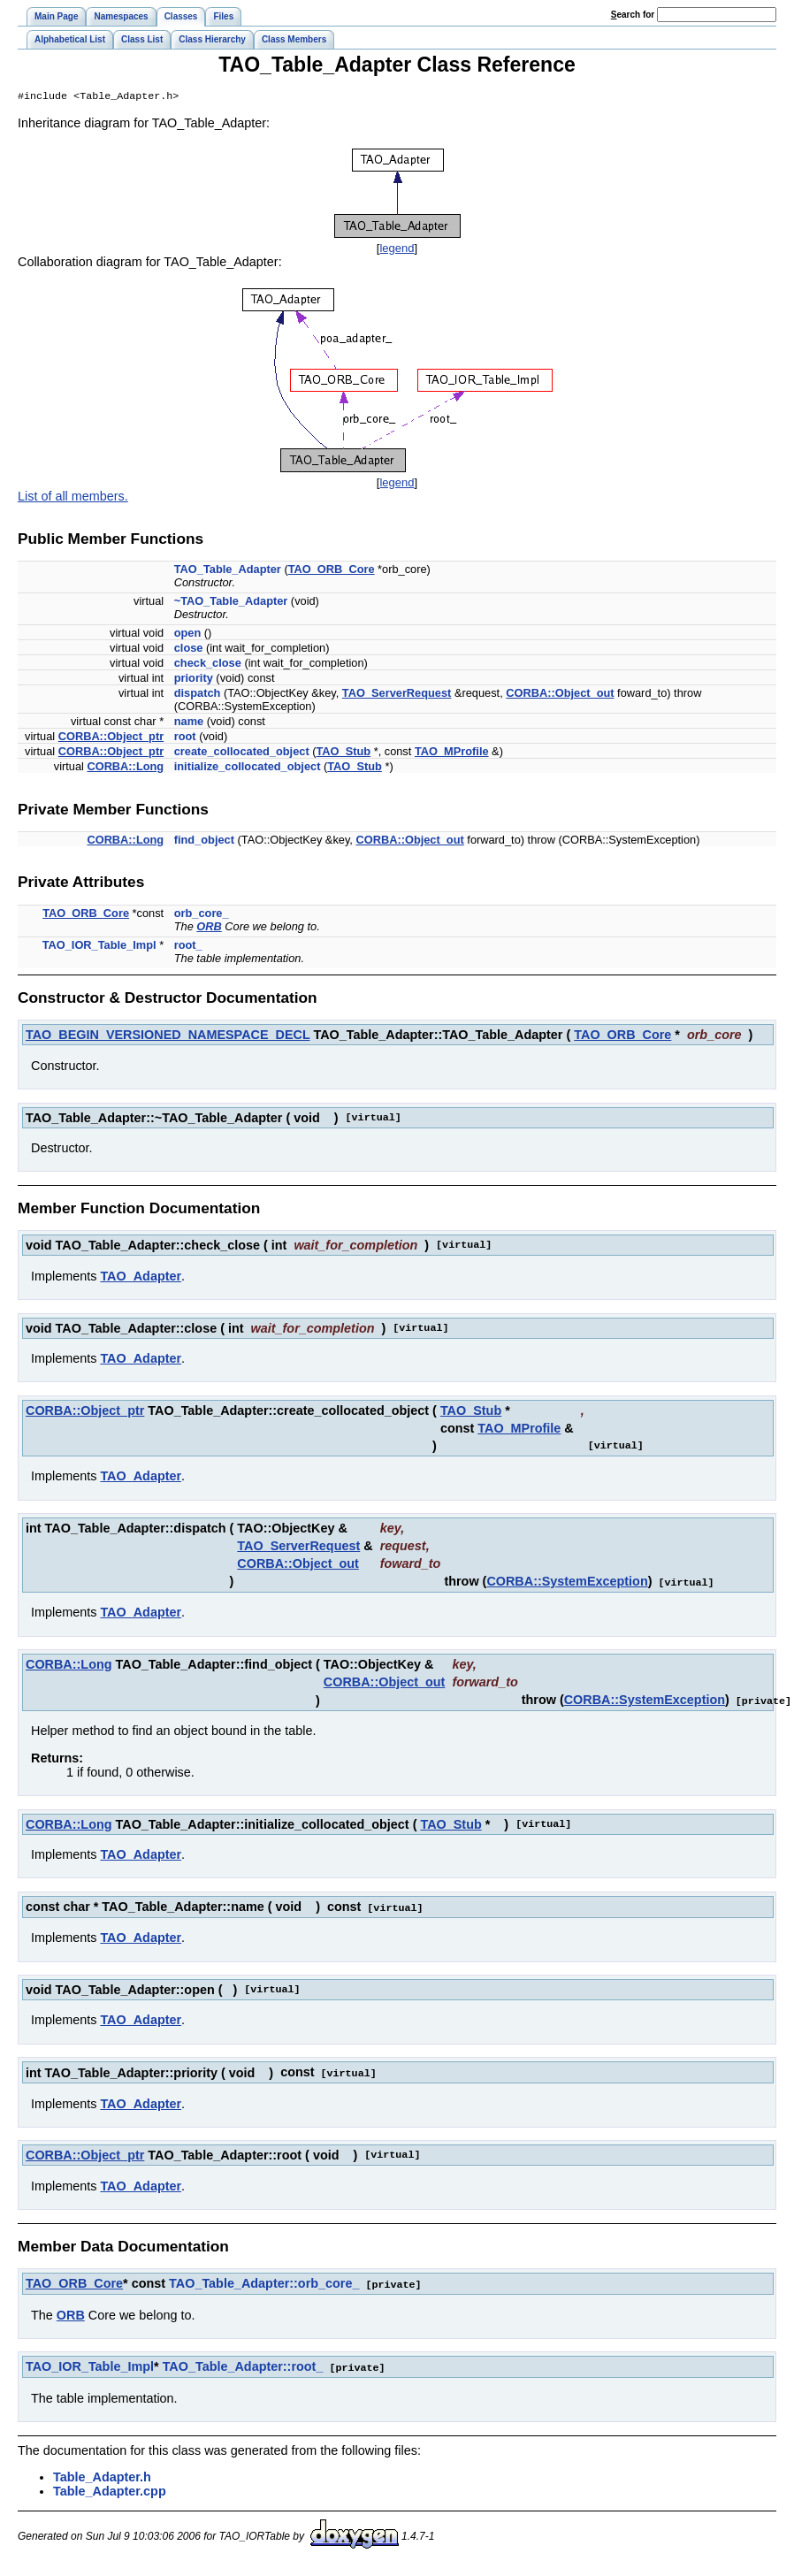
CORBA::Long (125, 768)
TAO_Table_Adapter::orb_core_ (264, 2281)
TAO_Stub (343, 753)
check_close (207, 664)
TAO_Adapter (140, 1278)
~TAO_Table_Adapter (231, 602)
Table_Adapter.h (102, 2473)
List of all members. (73, 498)
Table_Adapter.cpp (109, 2487)
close (188, 649)
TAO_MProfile (452, 753)
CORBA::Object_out (560, 694)
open (188, 634)
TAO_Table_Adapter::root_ (243, 2364)
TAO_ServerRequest (397, 694)
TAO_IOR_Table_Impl (99, 946)
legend (396, 249)
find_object (204, 841)
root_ (188, 946)
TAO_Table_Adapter (227, 570)
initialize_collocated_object (247, 768)
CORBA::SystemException (566, 1583)
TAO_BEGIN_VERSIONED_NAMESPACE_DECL (167, 1036)
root (185, 738)
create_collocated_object (241, 753)
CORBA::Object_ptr (111, 738)
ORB (208, 928)
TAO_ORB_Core (331, 570)
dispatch (197, 694)
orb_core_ (201, 914)
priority (193, 679)
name (188, 723)
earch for (632, 14)
